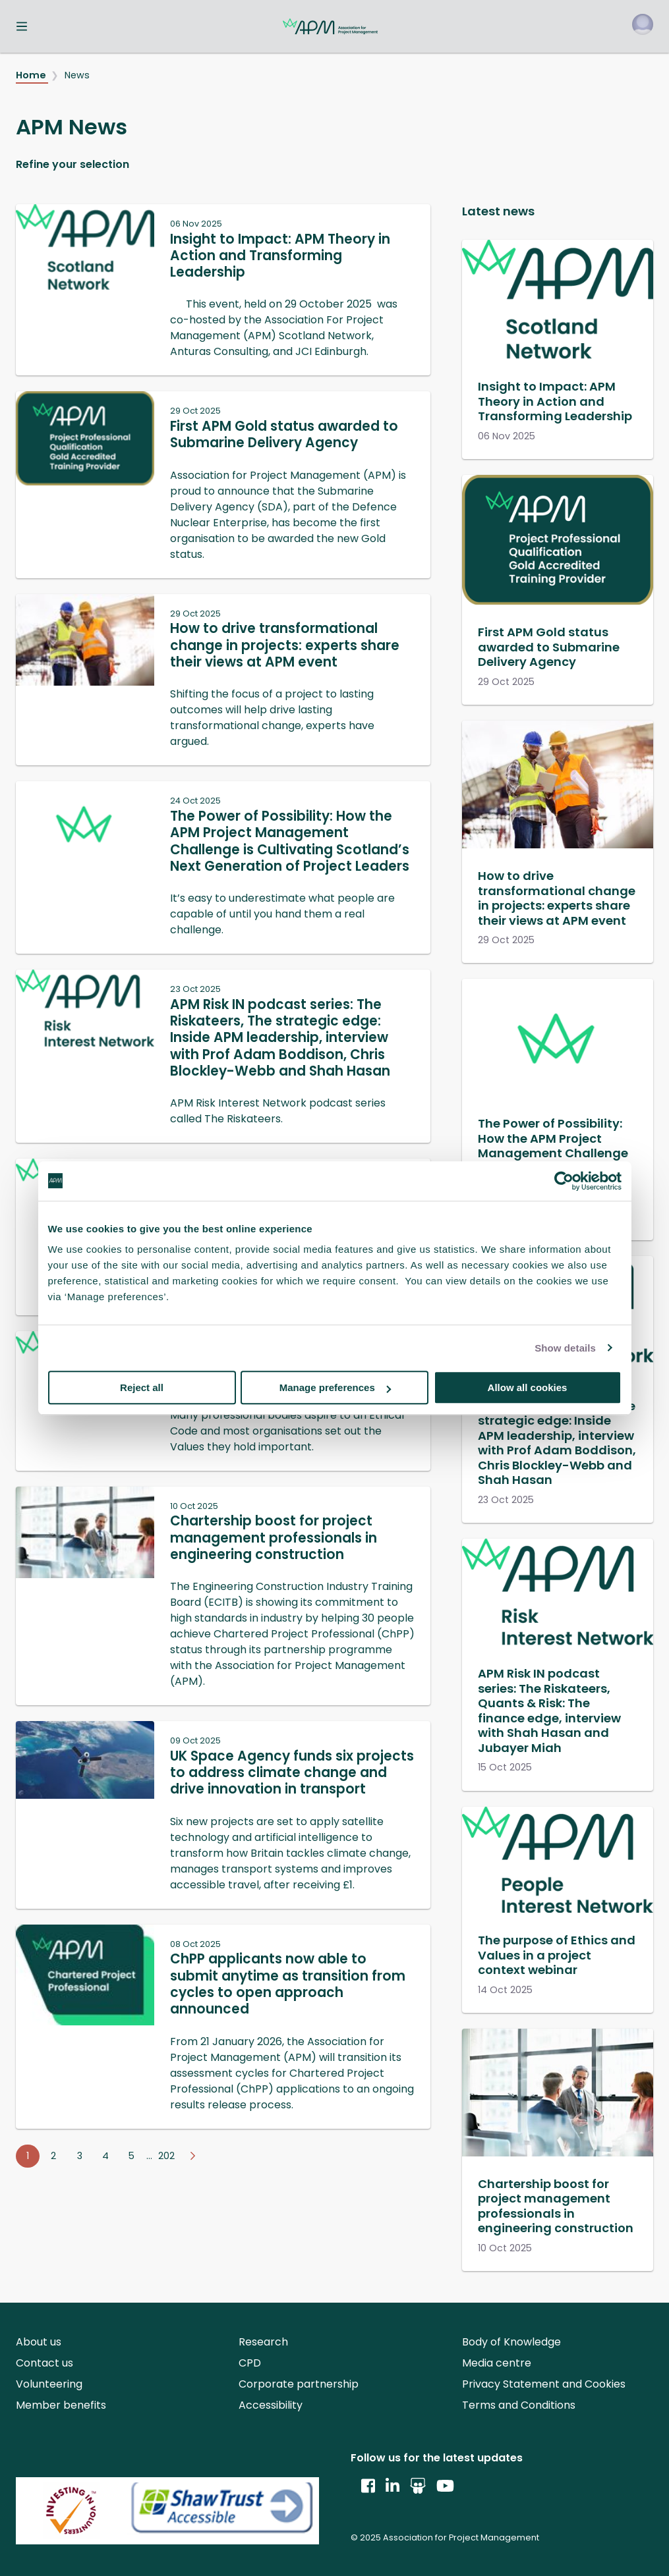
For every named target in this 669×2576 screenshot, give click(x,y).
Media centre (496, 2362)
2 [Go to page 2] (53, 2155)
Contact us (44, 2362)
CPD (250, 2362)
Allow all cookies (527, 1387)
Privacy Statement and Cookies (543, 2384)
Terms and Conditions (518, 2405)
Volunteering (49, 2384)
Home (32, 75)
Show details (565, 1348)
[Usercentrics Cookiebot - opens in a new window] (564, 1181)
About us (38, 2341)
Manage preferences (335, 1387)
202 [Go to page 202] (166, 2155)
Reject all (141, 1387)
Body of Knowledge (511, 2341)
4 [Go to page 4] (105, 2155)
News (77, 75)
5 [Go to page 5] (131, 2155)
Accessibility (271, 2405)
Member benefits (61, 2405)
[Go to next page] (192, 2156)
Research (263, 2341)
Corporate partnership (299, 2384)
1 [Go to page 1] (27, 2155)
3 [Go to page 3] (79, 2155)
